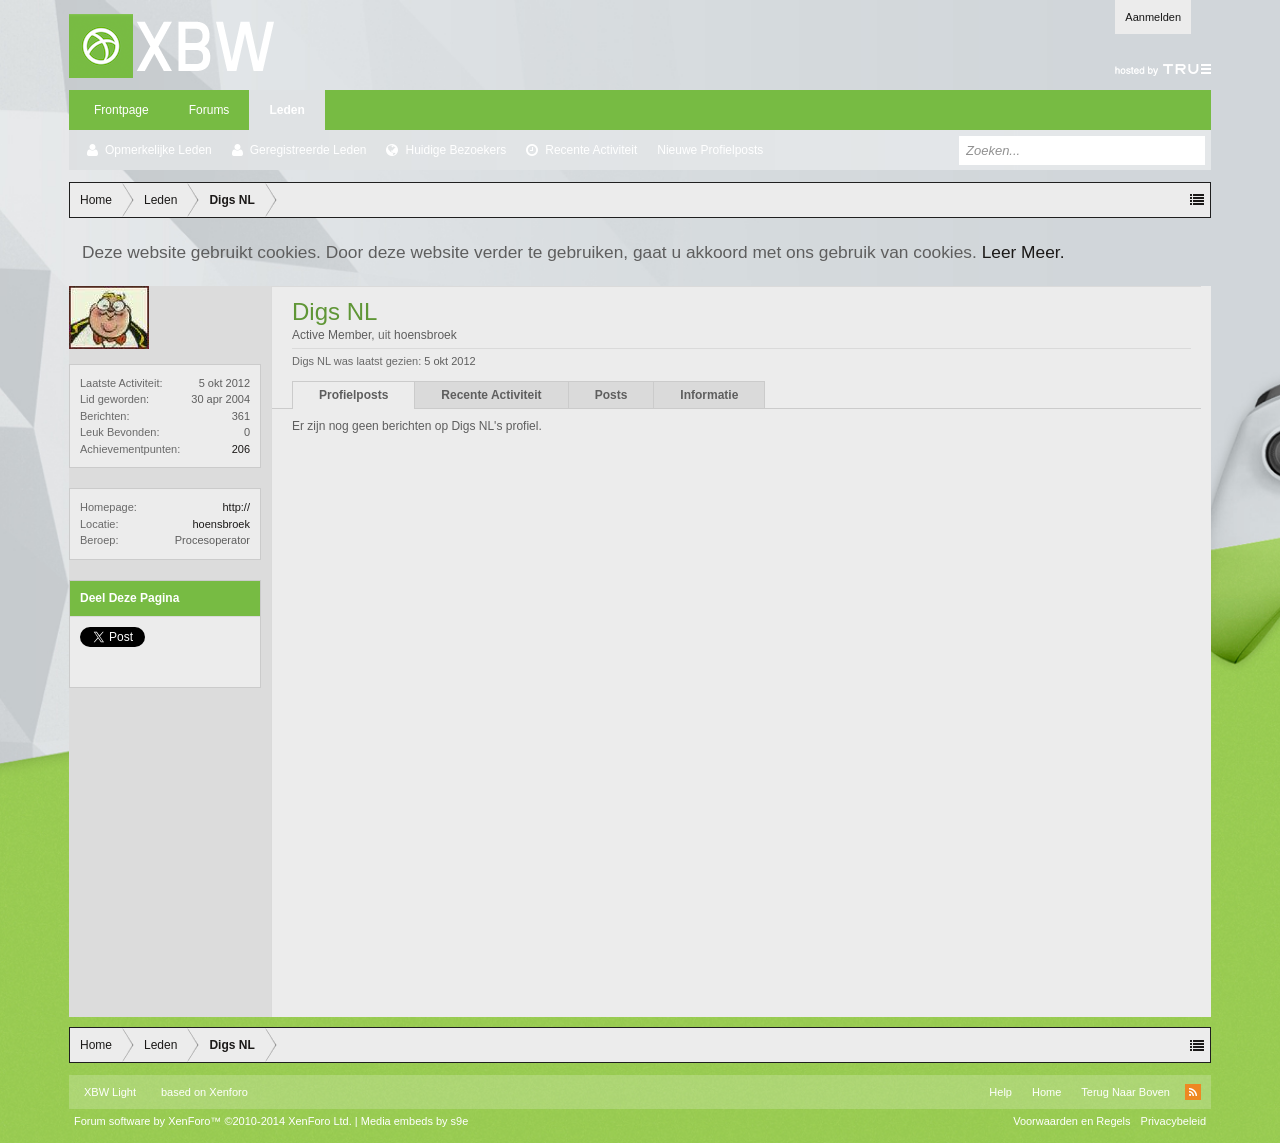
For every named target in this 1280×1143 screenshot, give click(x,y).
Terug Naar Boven (1125, 1092)
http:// (236, 507)
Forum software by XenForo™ (213, 1121)
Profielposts (353, 395)
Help (1000, 1092)
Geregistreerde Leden (308, 150)
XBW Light (110, 1092)
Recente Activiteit (591, 150)
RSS (1193, 1092)
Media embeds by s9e (415, 1121)
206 (241, 449)
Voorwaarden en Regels (1071, 1121)
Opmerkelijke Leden (158, 150)
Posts (611, 395)
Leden (286, 110)
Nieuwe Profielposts (710, 150)
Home (1046, 1092)
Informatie (709, 395)
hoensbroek (222, 524)
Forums (209, 110)
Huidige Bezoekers (455, 150)
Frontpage (121, 110)
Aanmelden (1153, 17)
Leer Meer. (1023, 252)
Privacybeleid (1173, 1121)
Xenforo (228, 1092)
